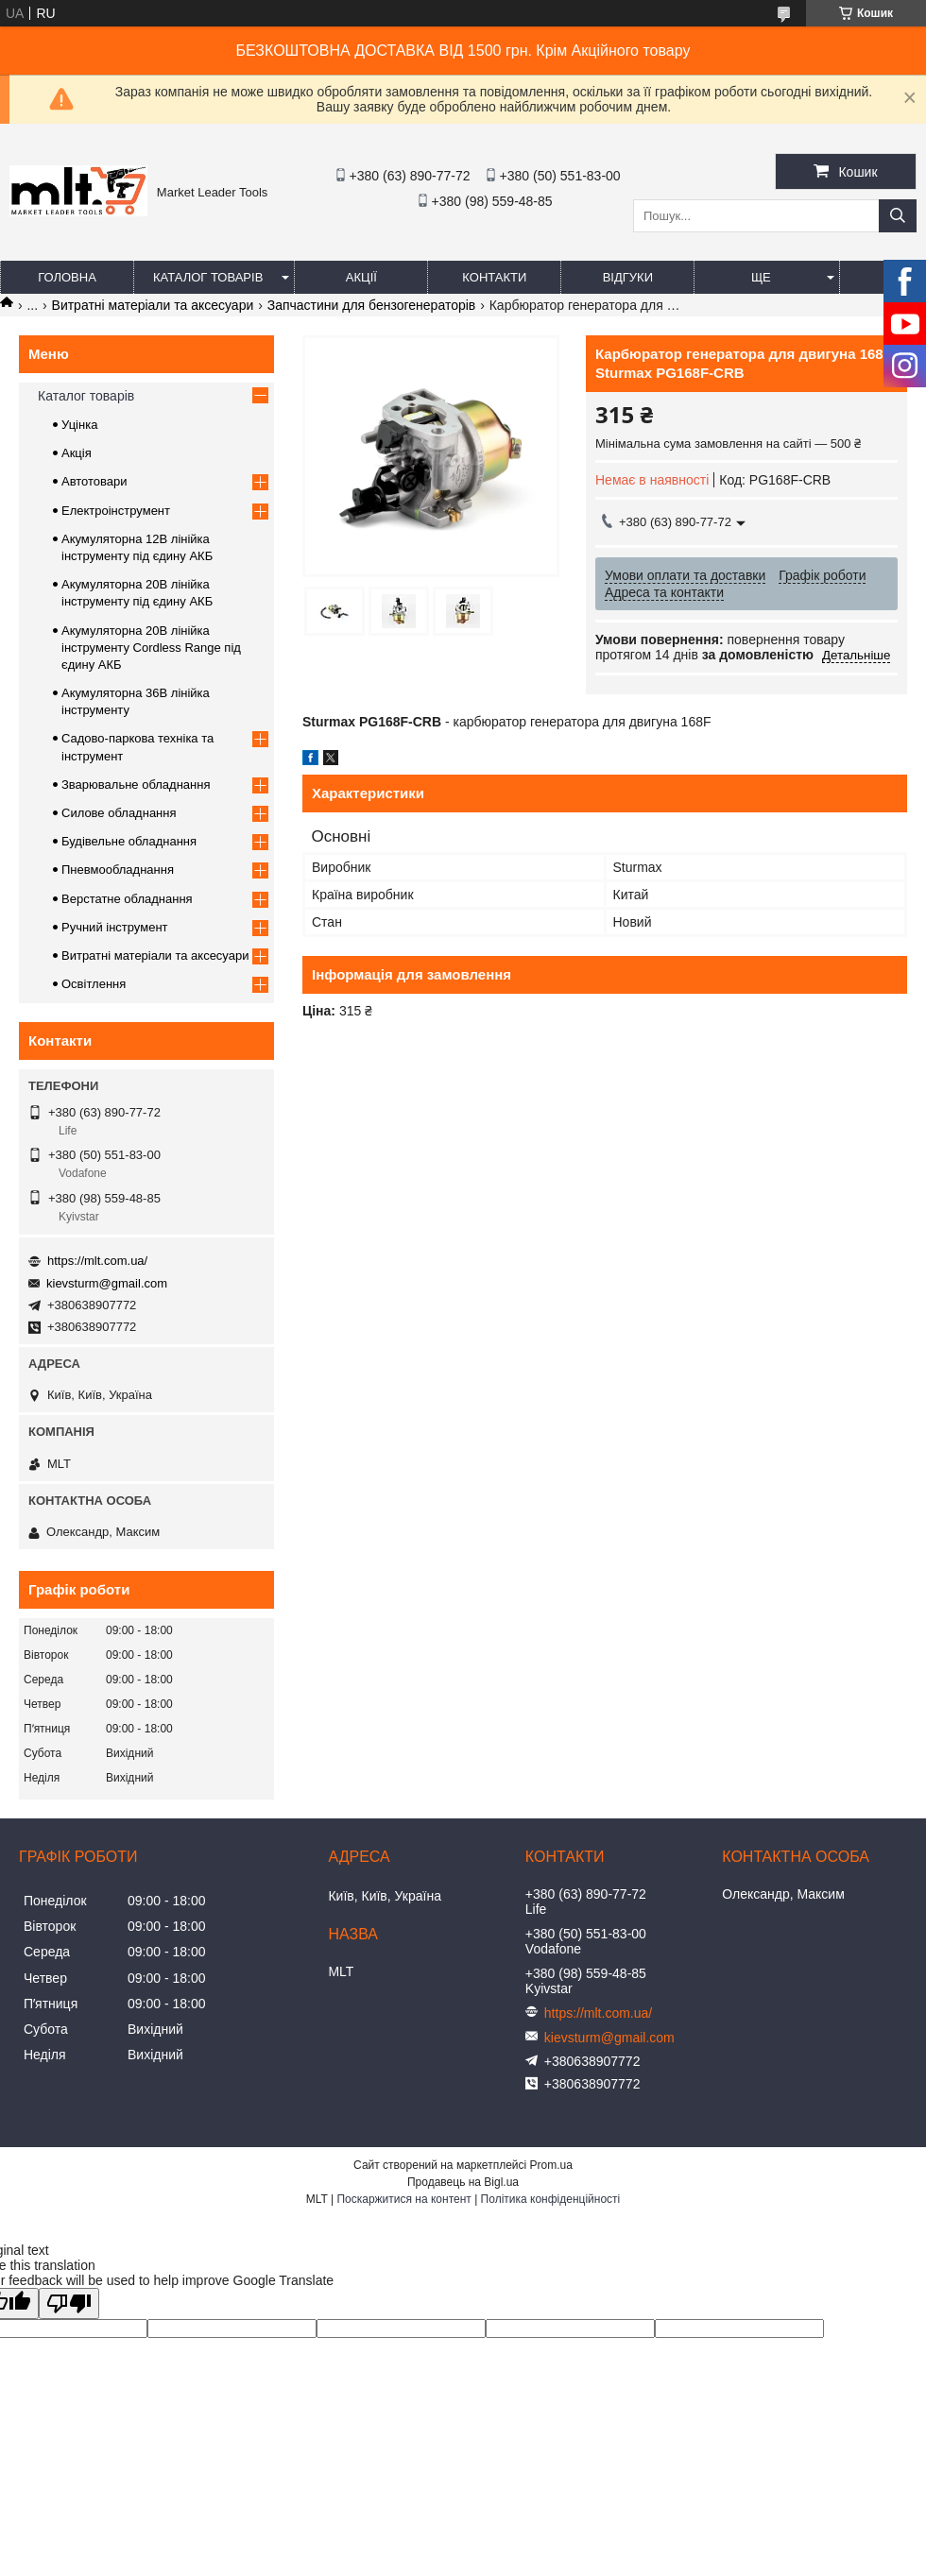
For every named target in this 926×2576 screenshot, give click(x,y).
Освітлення (93, 984)
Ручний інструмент (114, 927)
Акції (361, 277)
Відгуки (628, 277)
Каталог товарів (208, 277)
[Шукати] (898, 215)
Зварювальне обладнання (136, 784)
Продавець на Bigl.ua (463, 2182)
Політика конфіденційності (551, 2199)
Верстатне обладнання (127, 899)
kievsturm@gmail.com (106, 1283)
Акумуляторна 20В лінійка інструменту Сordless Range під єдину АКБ (151, 647)
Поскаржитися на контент (403, 2199)
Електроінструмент (115, 510)
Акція (76, 453)
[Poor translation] (69, 2303)
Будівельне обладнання (129, 841)
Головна (67, 277)
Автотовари (94, 481)
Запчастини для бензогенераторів (371, 305)
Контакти (494, 277)
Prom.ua (551, 2165)
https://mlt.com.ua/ (97, 1261)
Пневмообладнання (117, 869)
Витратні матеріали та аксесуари (153, 305)
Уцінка (79, 425)
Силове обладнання (119, 813)
